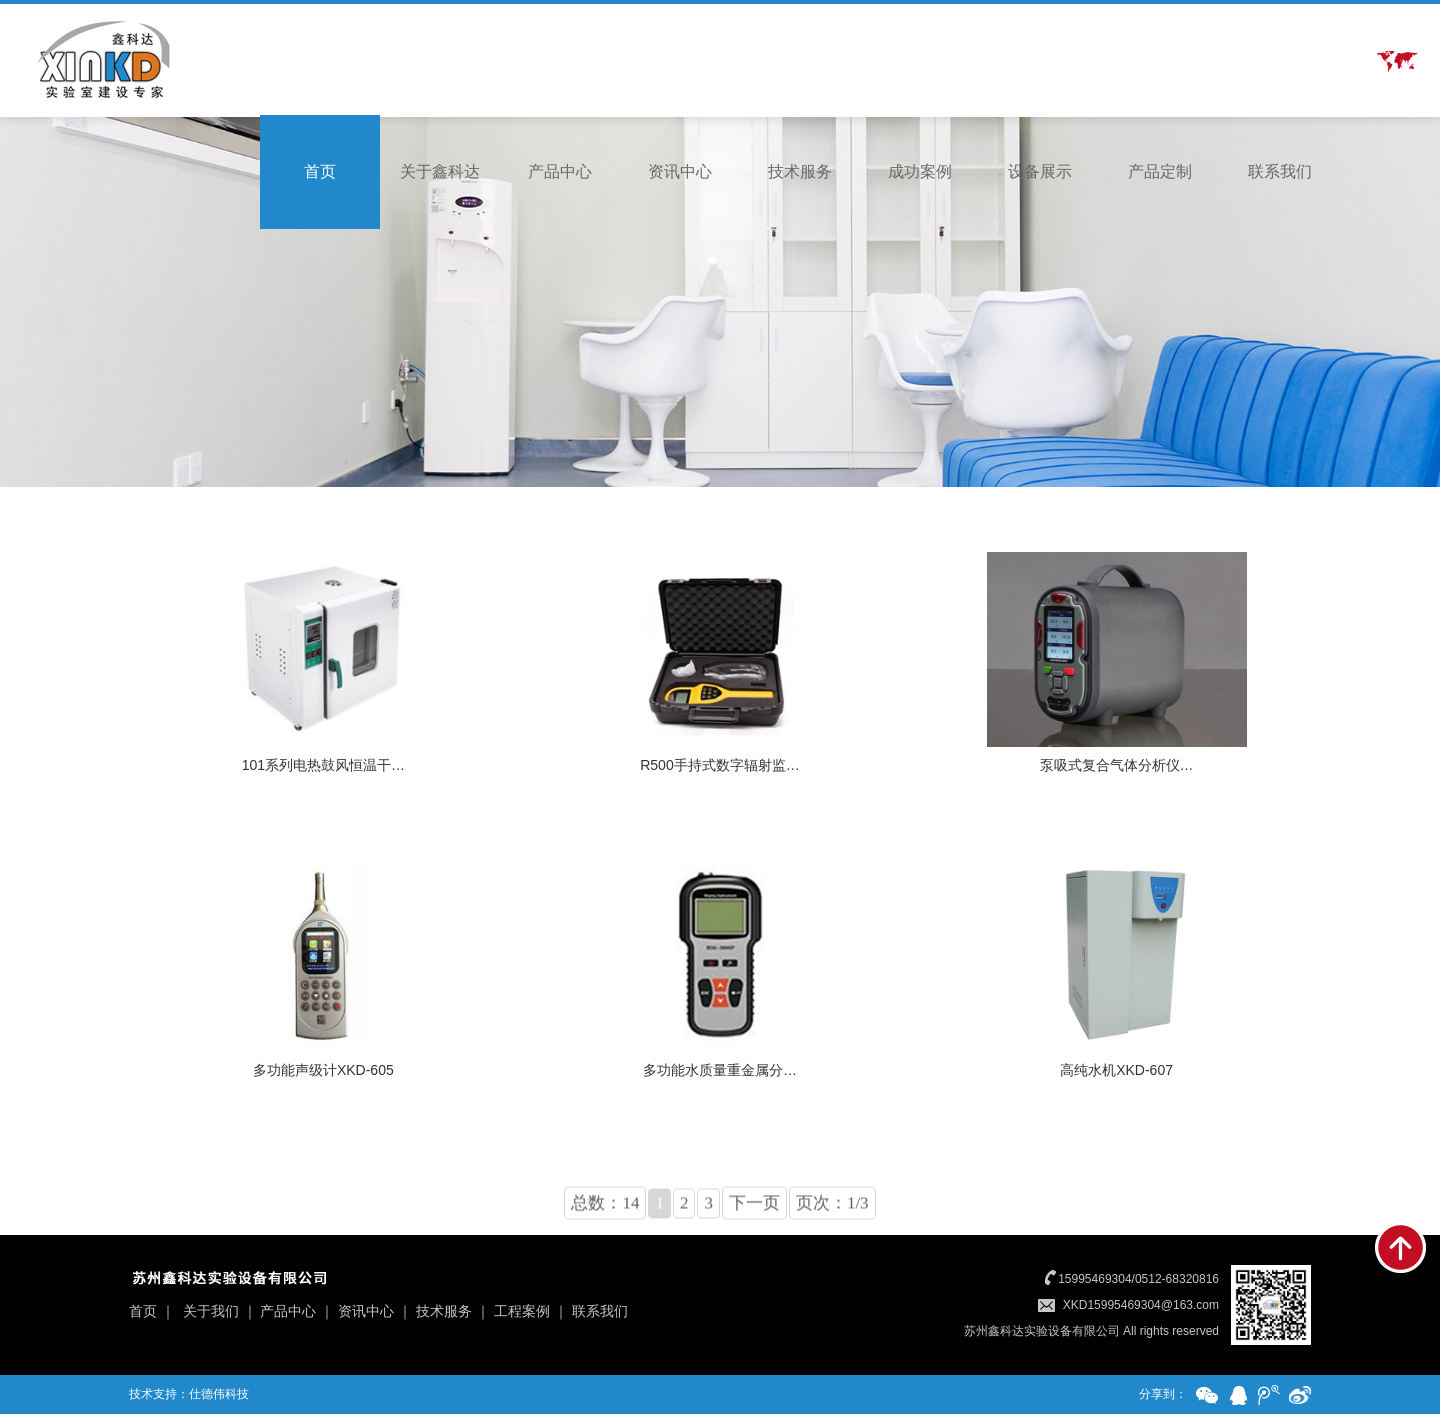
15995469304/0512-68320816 (1138, 1279)
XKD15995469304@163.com (1141, 1305)
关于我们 (211, 1311)
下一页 (754, 1240)
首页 (320, 171)
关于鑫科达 (440, 171)
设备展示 (1040, 171)
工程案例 (522, 1311)
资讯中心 (680, 171)
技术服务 (800, 171)
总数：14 (605, 1240)
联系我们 (1280, 171)
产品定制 (1160, 171)
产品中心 (560, 171)
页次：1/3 (832, 1240)
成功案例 (920, 171)
